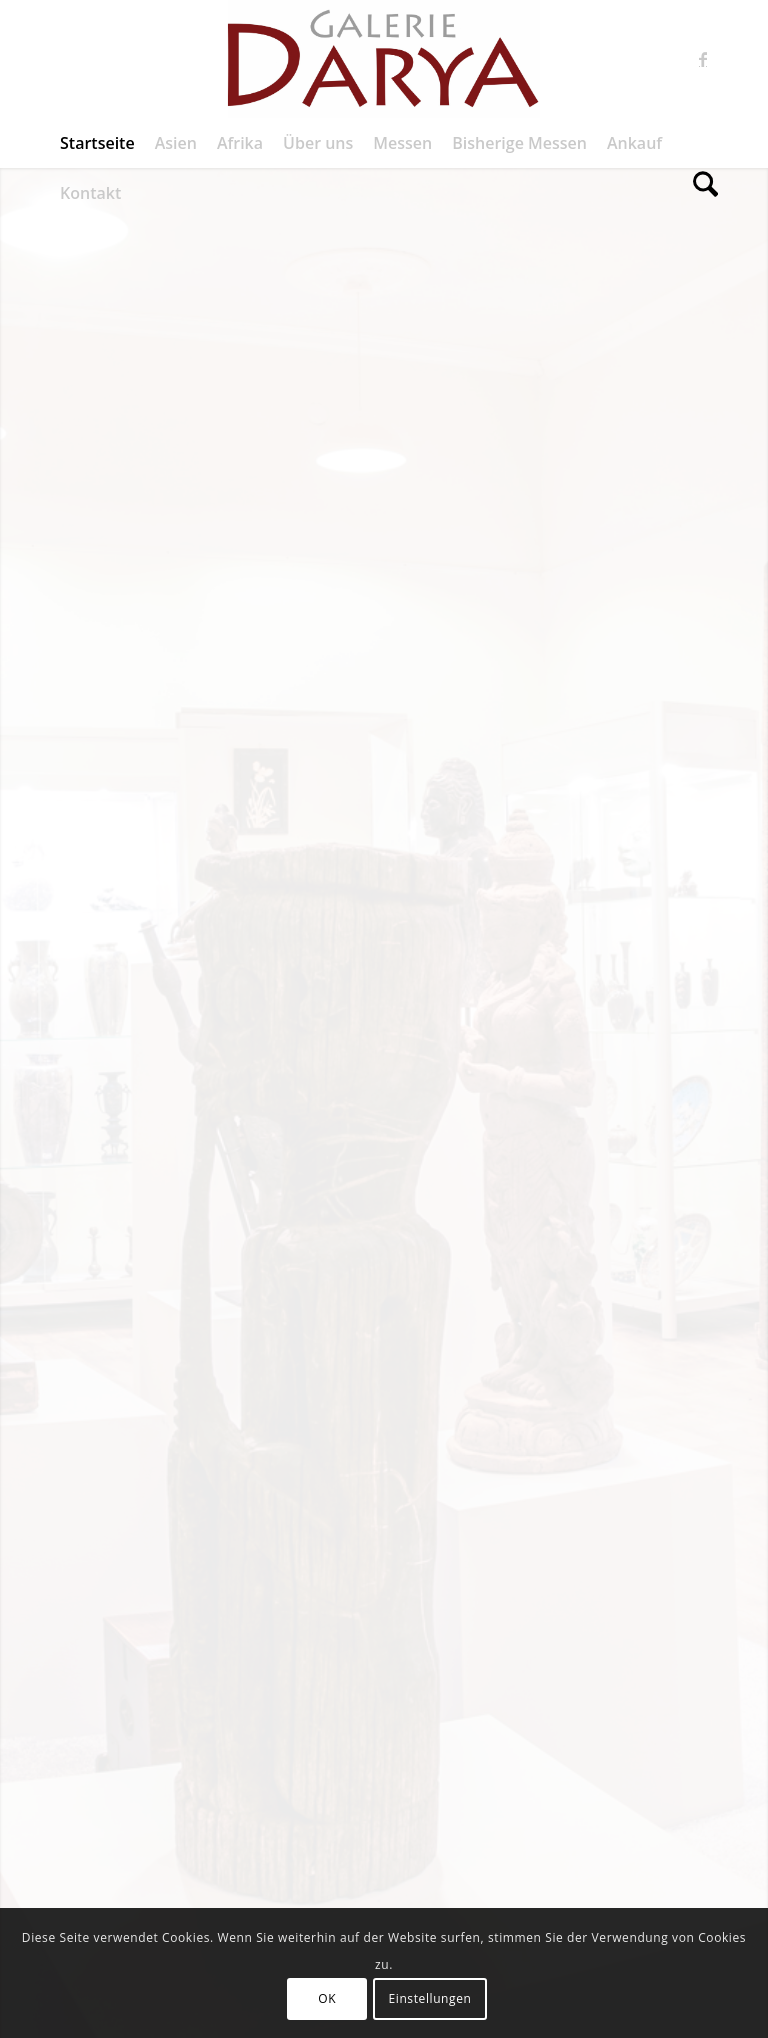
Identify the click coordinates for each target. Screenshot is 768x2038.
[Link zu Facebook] (703, 59)
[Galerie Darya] (384, 59)
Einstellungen (430, 1998)
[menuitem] (97, 143)
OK (327, 1998)
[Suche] (700, 193)
